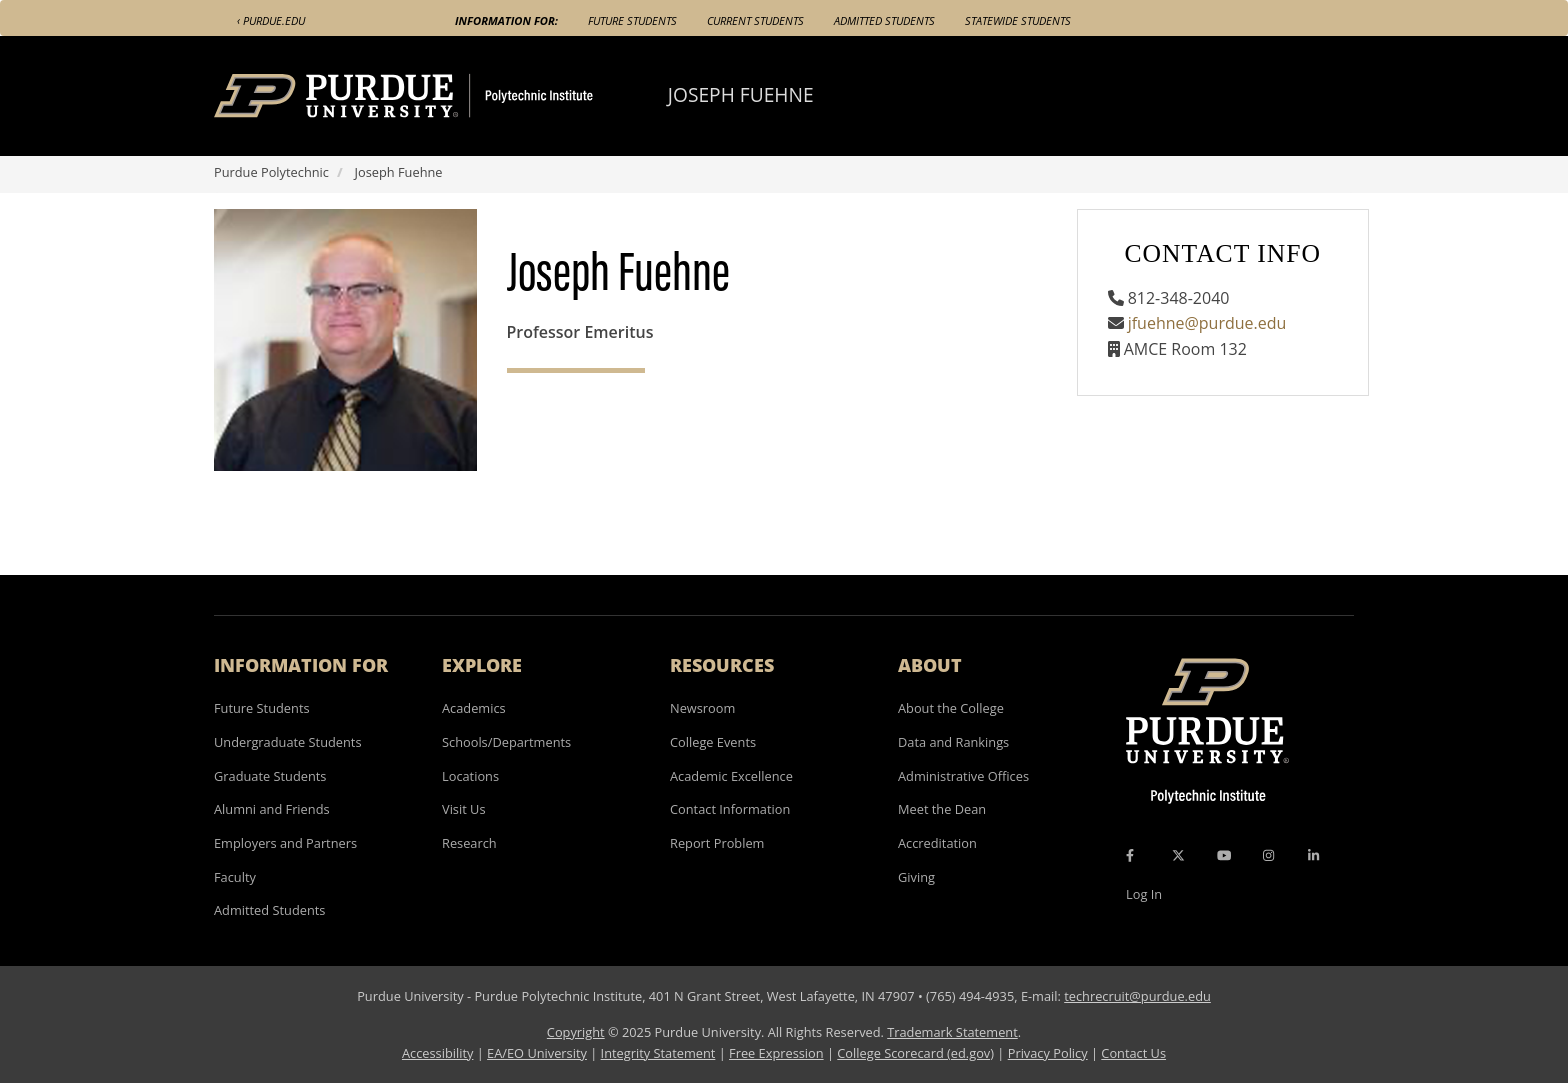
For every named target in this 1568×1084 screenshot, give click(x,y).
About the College (951, 708)
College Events (713, 742)
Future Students (632, 20)
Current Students (755, 20)
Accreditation (937, 843)
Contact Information (730, 809)
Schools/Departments (506, 742)
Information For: (506, 20)
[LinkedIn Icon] (1313, 856)
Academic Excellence (731, 776)
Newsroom (702, 708)
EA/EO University (537, 1053)
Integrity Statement (658, 1053)
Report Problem (717, 843)
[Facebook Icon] (1130, 856)
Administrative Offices (963, 776)
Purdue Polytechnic (271, 172)
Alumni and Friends (272, 809)
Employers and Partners (285, 843)
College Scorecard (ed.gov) (915, 1053)
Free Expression (776, 1053)
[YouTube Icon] (1224, 856)
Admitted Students (884, 20)
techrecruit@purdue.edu (1137, 996)
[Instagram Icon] (1268, 856)
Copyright (576, 1032)
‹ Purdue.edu (271, 20)
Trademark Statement (952, 1032)
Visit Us (464, 809)
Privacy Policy (1048, 1053)
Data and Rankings (953, 742)
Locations (470, 776)
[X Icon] (1180, 856)
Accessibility (437, 1053)
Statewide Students (1018, 20)
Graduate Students (270, 776)
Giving (916, 877)
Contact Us (1133, 1053)
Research (469, 843)
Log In (1144, 894)
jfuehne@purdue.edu (1207, 323)
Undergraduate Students (288, 742)
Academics (474, 708)
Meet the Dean (942, 809)
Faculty (235, 877)
